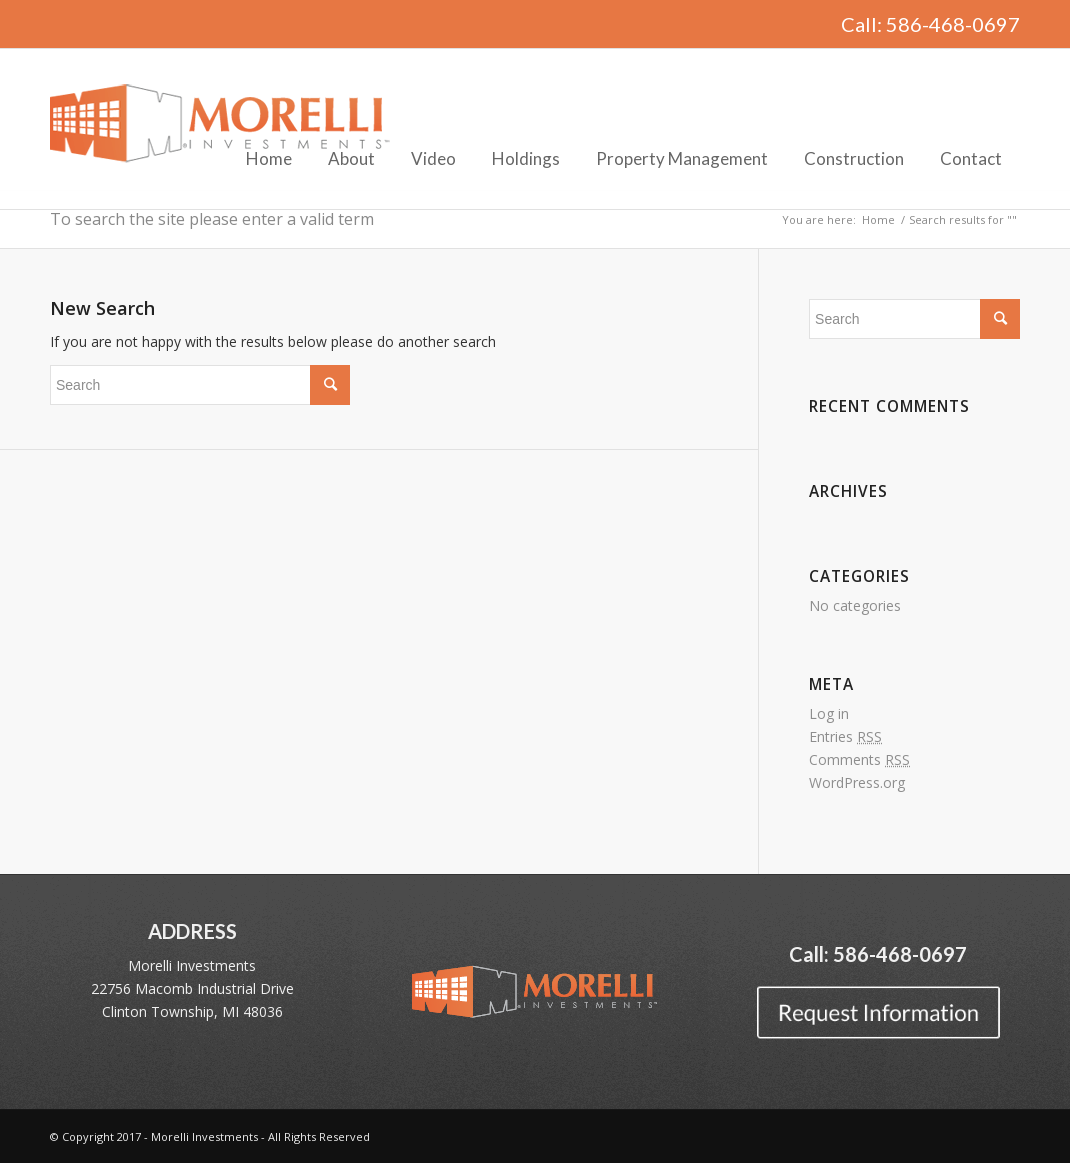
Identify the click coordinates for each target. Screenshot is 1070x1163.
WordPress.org (857, 782)
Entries (845, 736)
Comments (859, 759)
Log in (829, 713)
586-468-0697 (953, 24)
